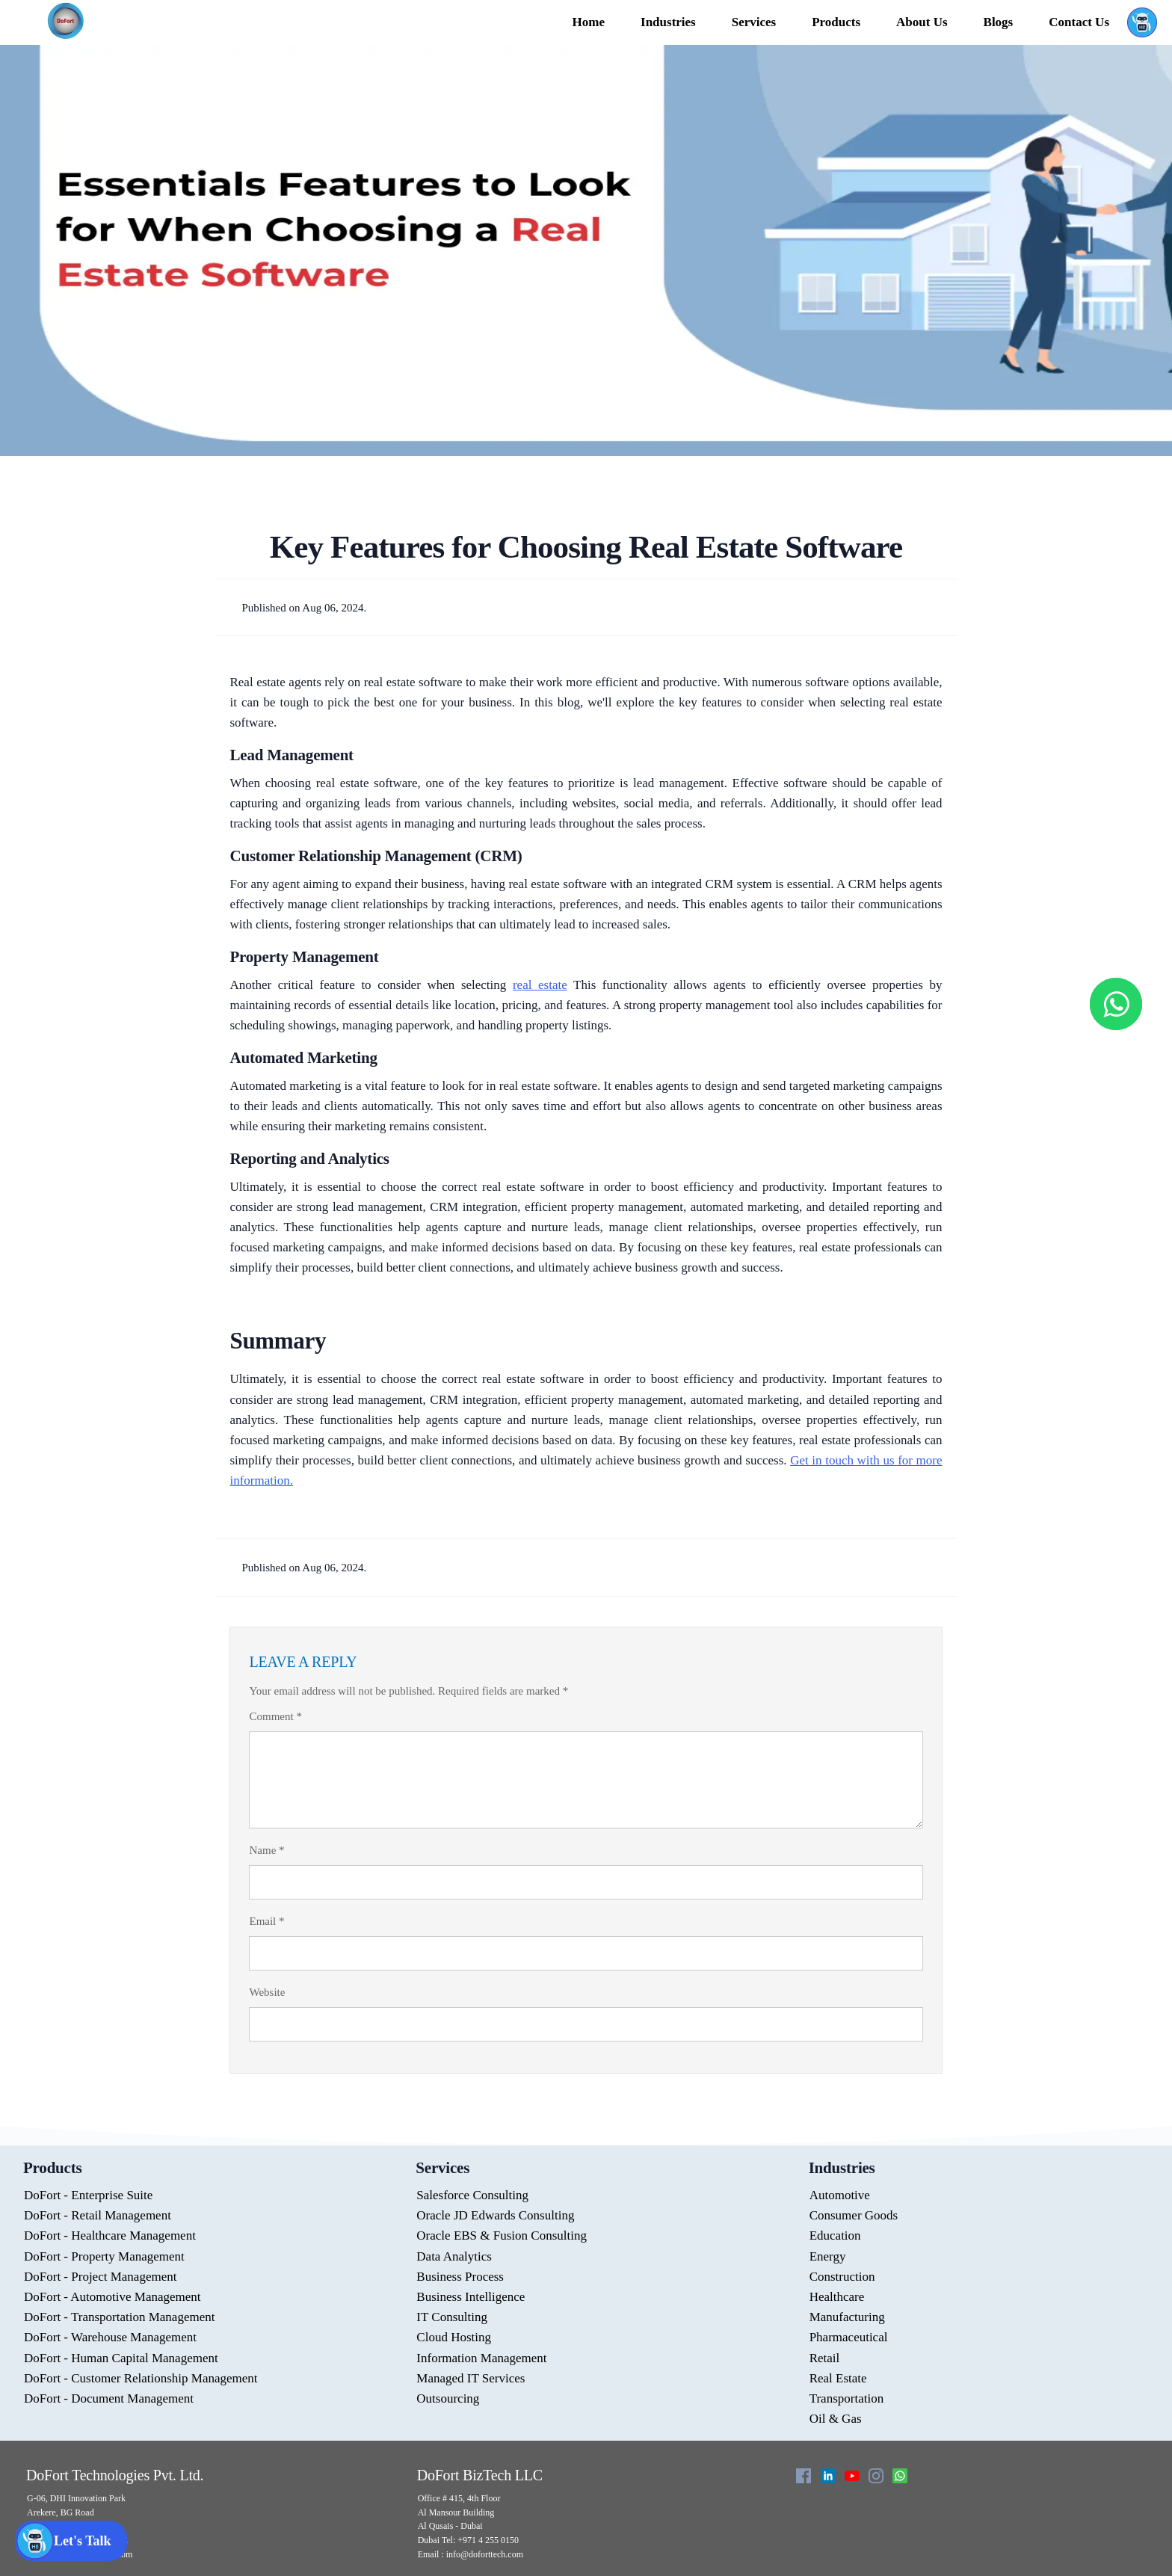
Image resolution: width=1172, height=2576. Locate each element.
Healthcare (837, 2297)
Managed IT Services (470, 2378)
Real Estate (838, 2378)
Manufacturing (847, 2317)
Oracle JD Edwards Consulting (495, 2215)
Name (266, 1850)
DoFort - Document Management (109, 2398)
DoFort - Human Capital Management (121, 2358)
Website (267, 1992)
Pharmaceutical (848, 2337)
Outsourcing (447, 2398)
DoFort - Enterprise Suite (88, 2195)
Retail (824, 2358)
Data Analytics (454, 2256)
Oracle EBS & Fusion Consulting (501, 2235)
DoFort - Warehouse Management (110, 2337)
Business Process (460, 2277)
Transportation (846, 2398)
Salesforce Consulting (472, 2195)
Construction (842, 2277)
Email (266, 1921)
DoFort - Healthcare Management (110, 2235)
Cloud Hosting (453, 2337)
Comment (275, 1716)
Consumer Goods (853, 2215)
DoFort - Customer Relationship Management (141, 2378)
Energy (827, 2256)
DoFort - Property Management (104, 2256)
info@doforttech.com (483, 2554)
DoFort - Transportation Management (119, 2317)
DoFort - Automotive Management (112, 2297)
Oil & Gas (835, 2419)
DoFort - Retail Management (97, 2215)
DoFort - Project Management (100, 2277)
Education (835, 2235)
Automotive (839, 2195)
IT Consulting (451, 2317)
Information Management (481, 2358)
